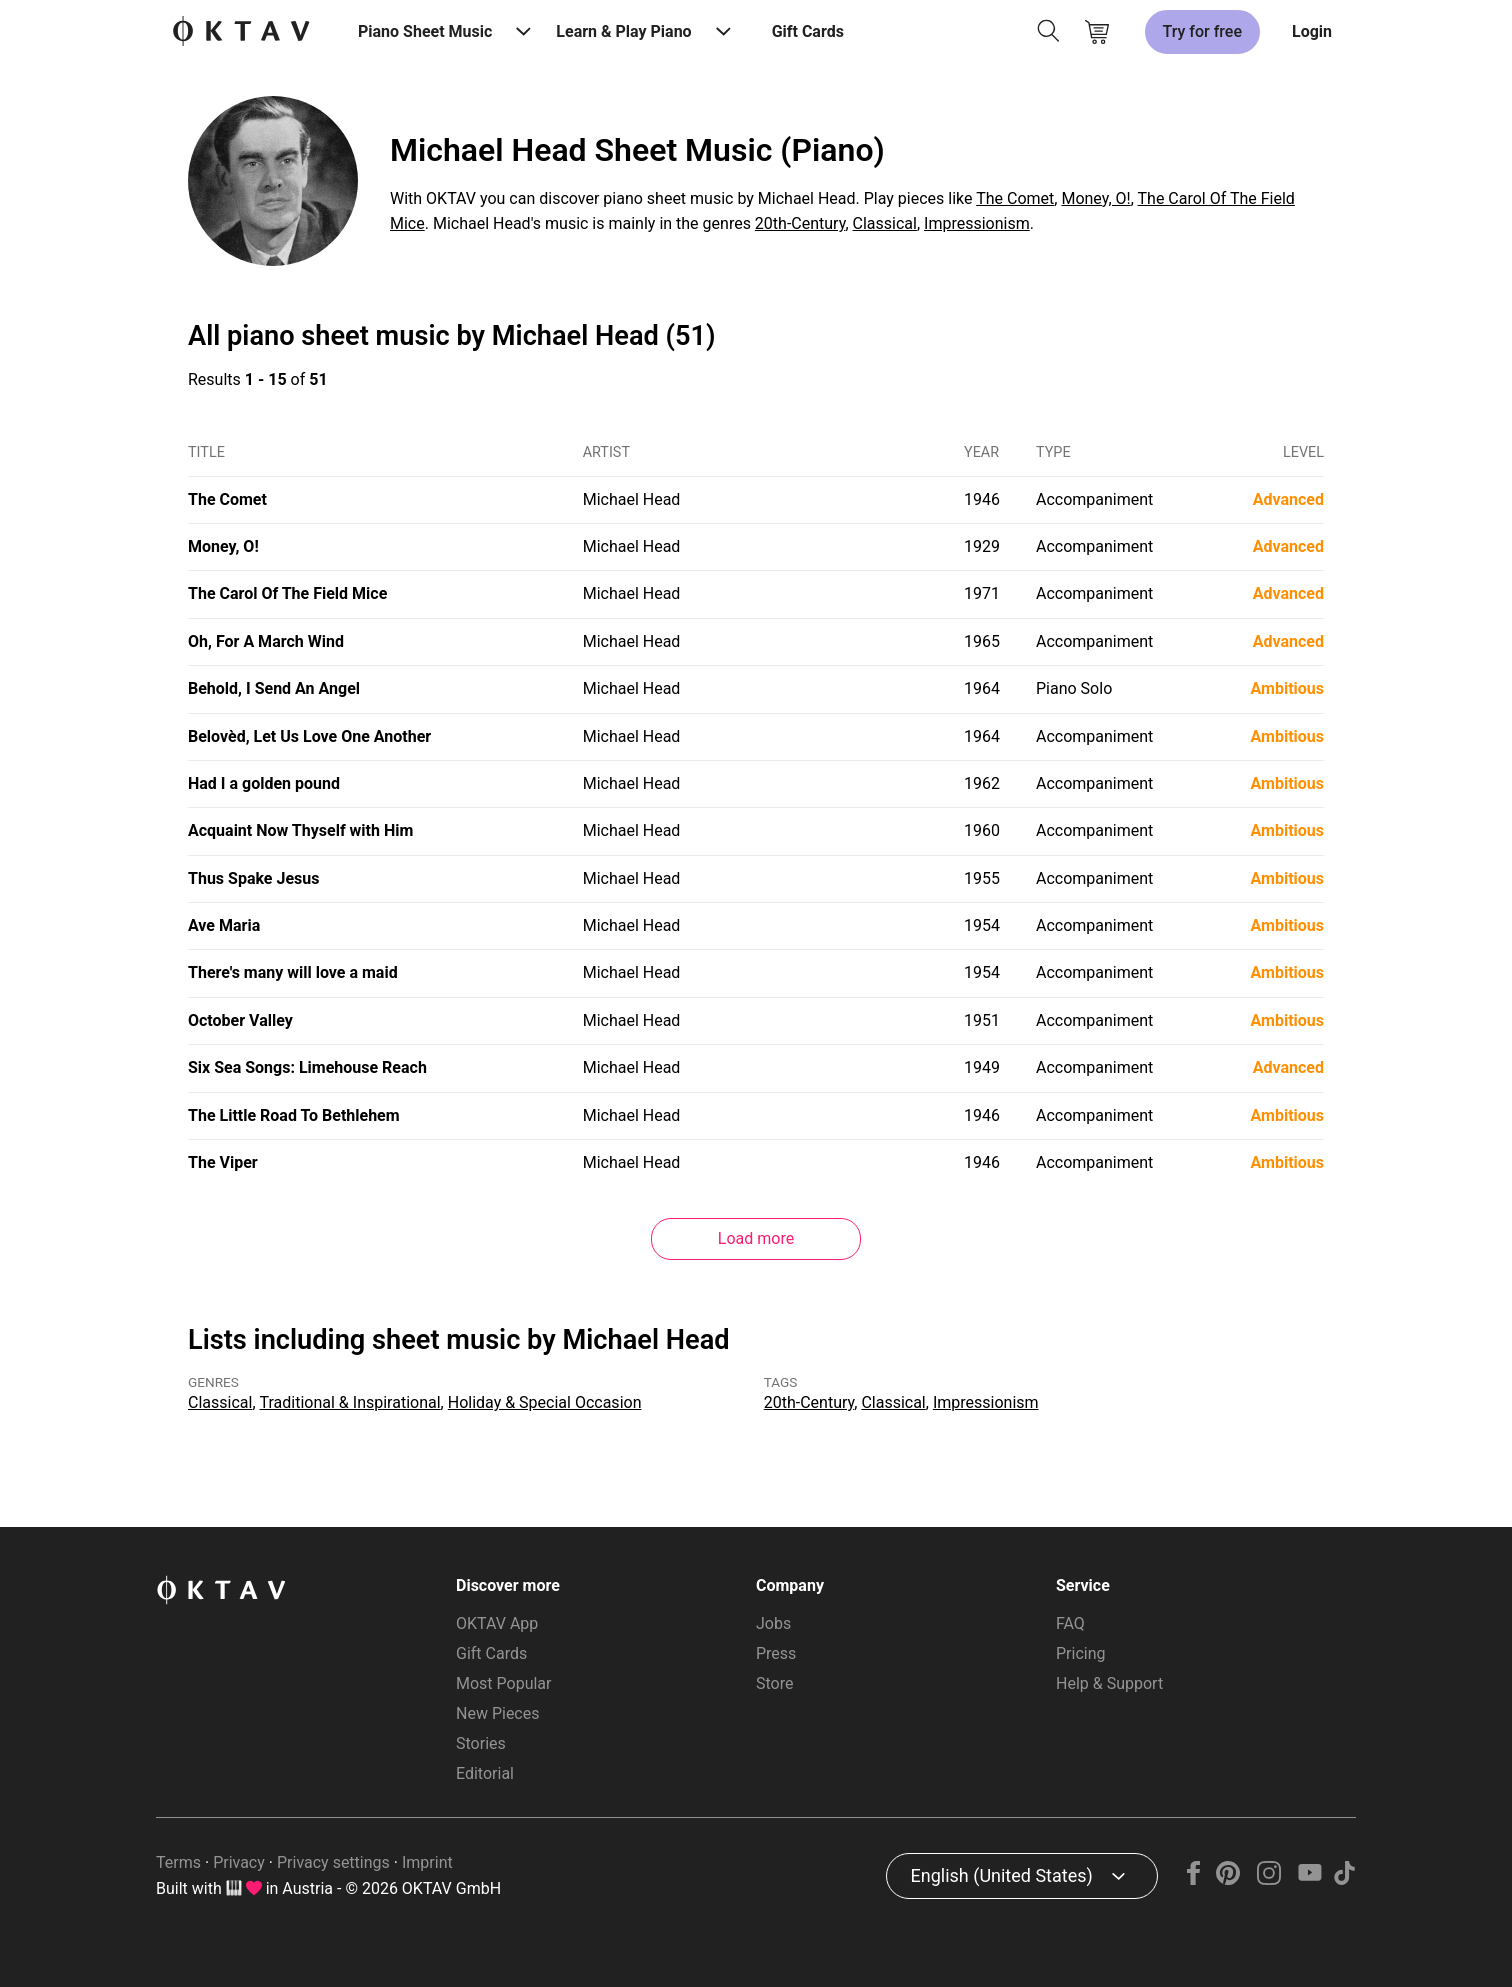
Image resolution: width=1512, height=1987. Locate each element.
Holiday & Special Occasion (545, 1402)
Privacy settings (333, 1862)
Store (774, 1683)
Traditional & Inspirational (350, 1402)
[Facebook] (1194, 1879)
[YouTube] (1309, 1879)
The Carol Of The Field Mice (287, 593)
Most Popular (504, 1683)
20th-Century (800, 223)
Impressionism (977, 223)
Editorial (485, 1773)
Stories (481, 1743)
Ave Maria (224, 925)
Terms (178, 1862)
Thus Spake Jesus (253, 878)
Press (776, 1653)
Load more (756, 1238)
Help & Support (1109, 1683)
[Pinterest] (1228, 1879)
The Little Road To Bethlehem (294, 1115)
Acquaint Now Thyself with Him (300, 830)
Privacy (239, 1862)
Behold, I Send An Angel (274, 688)
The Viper (223, 1162)
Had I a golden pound (264, 783)
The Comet (1015, 198)
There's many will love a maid (293, 972)
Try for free (1202, 31)
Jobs (773, 1623)
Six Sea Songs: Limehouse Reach (307, 1067)
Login (1312, 31)
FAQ (1070, 1623)
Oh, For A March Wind (266, 641)
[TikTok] (1344, 1879)
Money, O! (1095, 198)
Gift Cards (808, 31)
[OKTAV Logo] (241, 32)
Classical (885, 223)
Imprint (427, 1862)
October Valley (240, 1020)
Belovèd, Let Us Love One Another (309, 736)
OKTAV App (497, 1623)
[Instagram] (1269, 1879)
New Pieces (497, 1713)
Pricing (1081, 1653)
